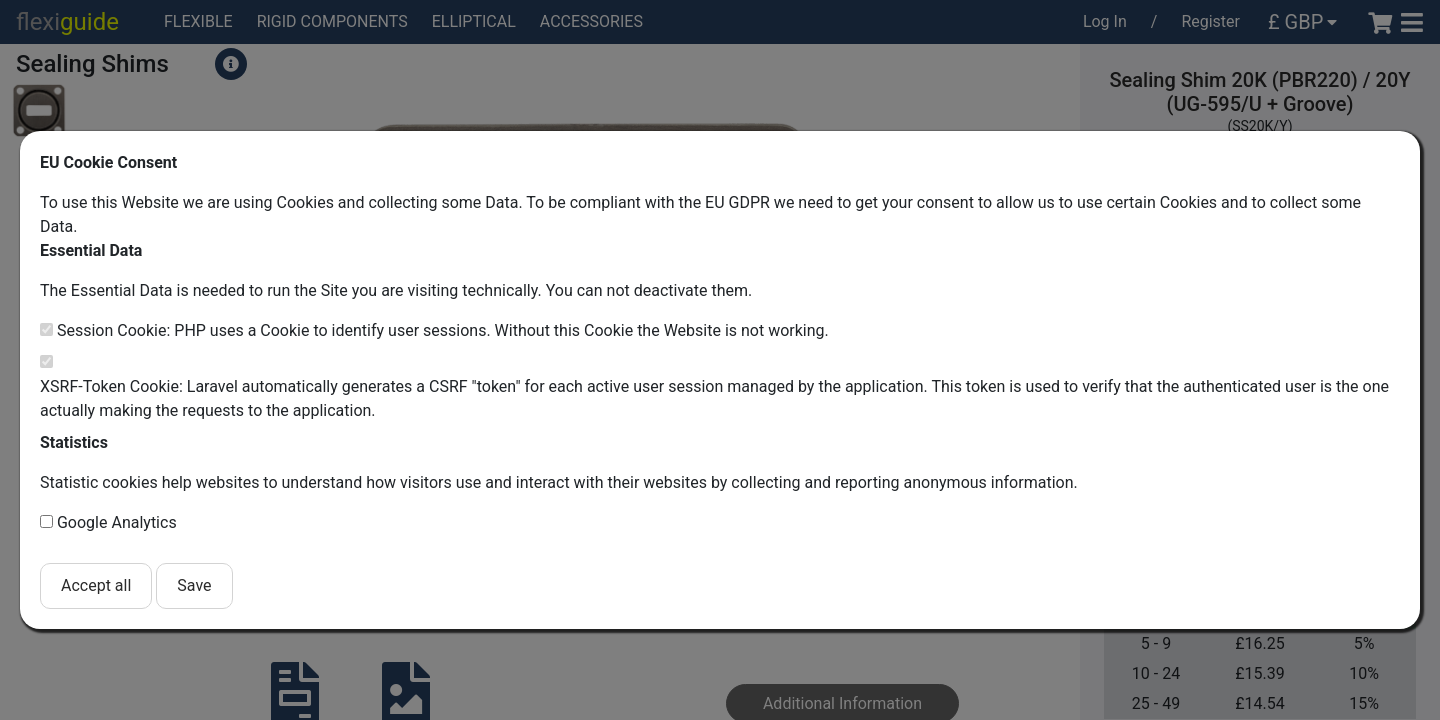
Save (194, 585)
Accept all (96, 585)
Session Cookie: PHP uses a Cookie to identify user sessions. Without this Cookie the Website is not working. (443, 330)
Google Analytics (117, 522)
